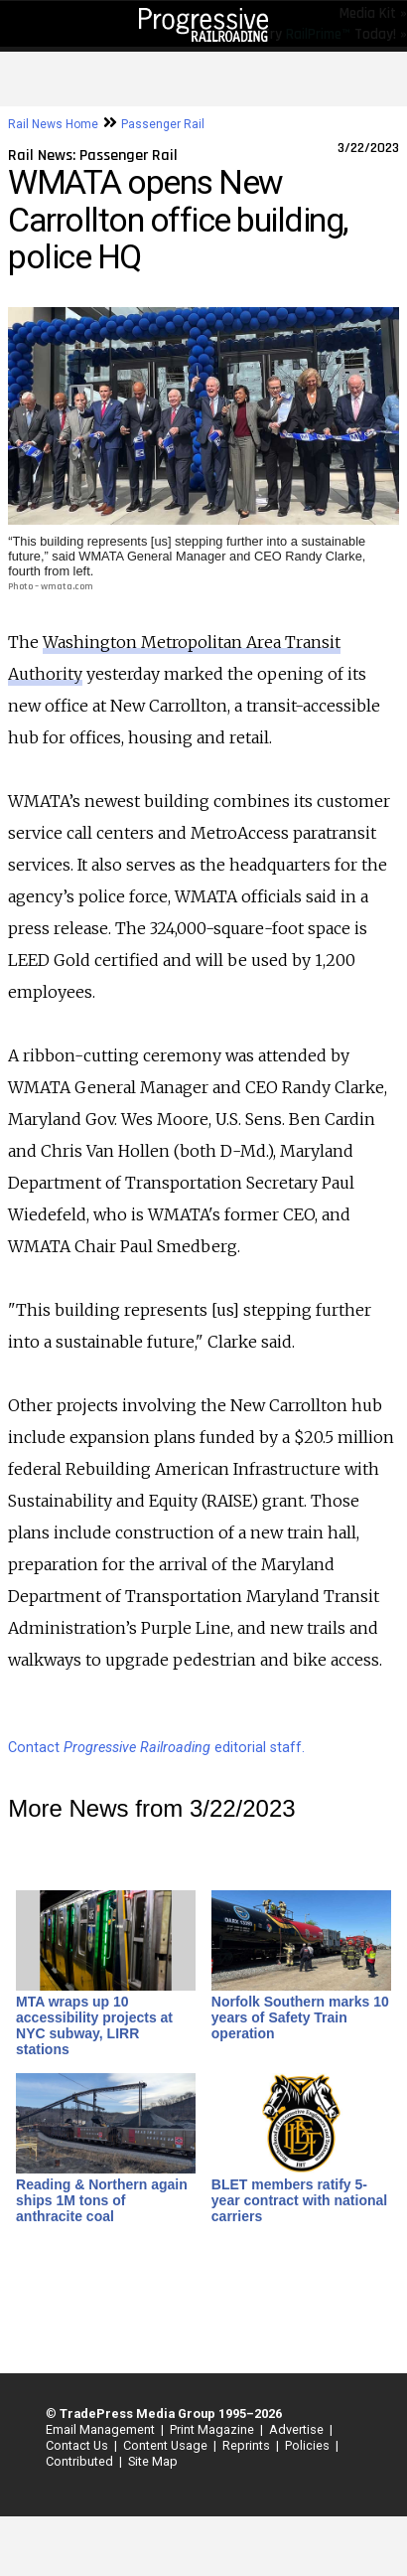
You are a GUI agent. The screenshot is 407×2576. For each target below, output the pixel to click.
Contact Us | (78, 2445)
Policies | (309, 2445)
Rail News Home (53, 124)
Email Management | (102, 2429)
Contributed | (81, 2461)
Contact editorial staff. (156, 1747)
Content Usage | (166, 2445)
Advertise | (298, 2429)
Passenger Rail (162, 124)
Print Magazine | (213, 2429)
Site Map (153, 2461)
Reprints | (247, 2445)
